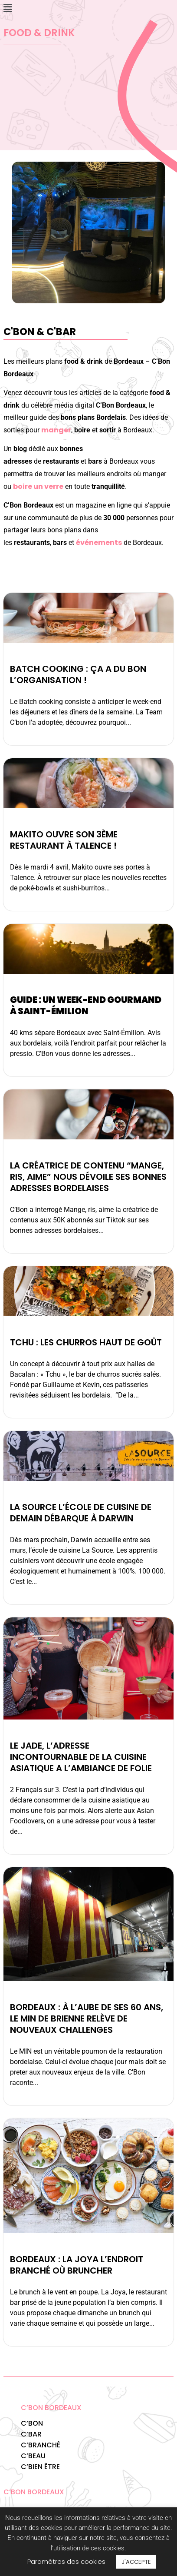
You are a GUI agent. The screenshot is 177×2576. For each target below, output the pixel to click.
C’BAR (31, 2434)
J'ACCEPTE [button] (136, 2562)
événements (99, 543)
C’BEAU (33, 2456)
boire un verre (38, 486)
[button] (7, 8)
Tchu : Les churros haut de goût (86, 1342)
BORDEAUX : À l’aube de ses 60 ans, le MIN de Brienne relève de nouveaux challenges (86, 2018)
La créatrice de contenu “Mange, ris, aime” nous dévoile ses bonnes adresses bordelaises (88, 1176)
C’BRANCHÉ (40, 2445)
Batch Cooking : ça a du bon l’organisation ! (78, 674)
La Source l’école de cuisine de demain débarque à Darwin (80, 1512)
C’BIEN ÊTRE (40, 2467)
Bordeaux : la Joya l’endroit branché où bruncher (76, 2265)
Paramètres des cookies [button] (66, 2561)
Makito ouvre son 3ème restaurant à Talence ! (64, 840)
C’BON (32, 2423)
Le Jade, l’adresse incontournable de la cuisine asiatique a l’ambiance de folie (82, 1756)
